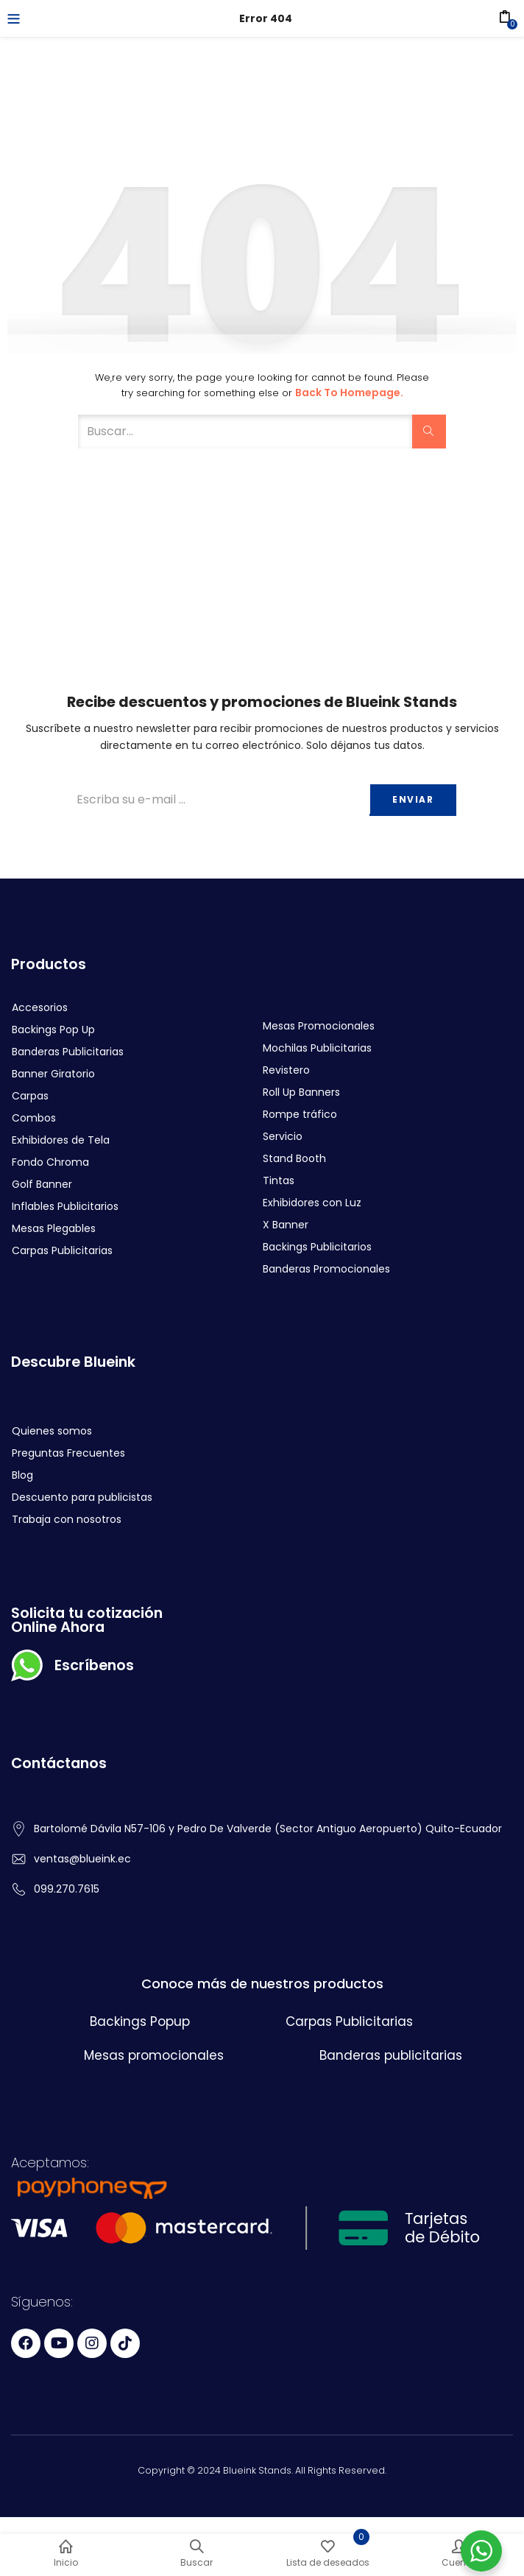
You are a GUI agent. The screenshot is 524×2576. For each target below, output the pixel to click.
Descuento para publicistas (82, 1497)
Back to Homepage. (349, 392)
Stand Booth (294, 1158)
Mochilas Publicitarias (317, 1048)
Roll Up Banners (301, 1092)
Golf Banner (42, 1184)
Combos (34, 1118)
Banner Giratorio (53, 1073)
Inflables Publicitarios (65, 1206)
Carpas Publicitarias (62, 1250)
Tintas (278, 1180)
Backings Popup (140, 2021)
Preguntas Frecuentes (68, 1453)
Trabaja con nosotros (66, 1519)
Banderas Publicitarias (68, 1051)
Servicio (282, 1136)
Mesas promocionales (154, 2055)
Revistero (286, 1070)
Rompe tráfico (300, 1114)
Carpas (30, 1095)
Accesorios (40, 1007)
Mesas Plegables (54, 1228)
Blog (22, 1475)
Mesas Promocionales (319, 1025)
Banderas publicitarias (390, 2055)
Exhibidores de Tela (61, 1140)
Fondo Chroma (50, 1162)
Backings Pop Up (53, 1029)
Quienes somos (52, 1431)
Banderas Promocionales (326, 1268)
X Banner (285, 1224)
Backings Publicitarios (317, 1246)
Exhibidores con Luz (312, 1202)
